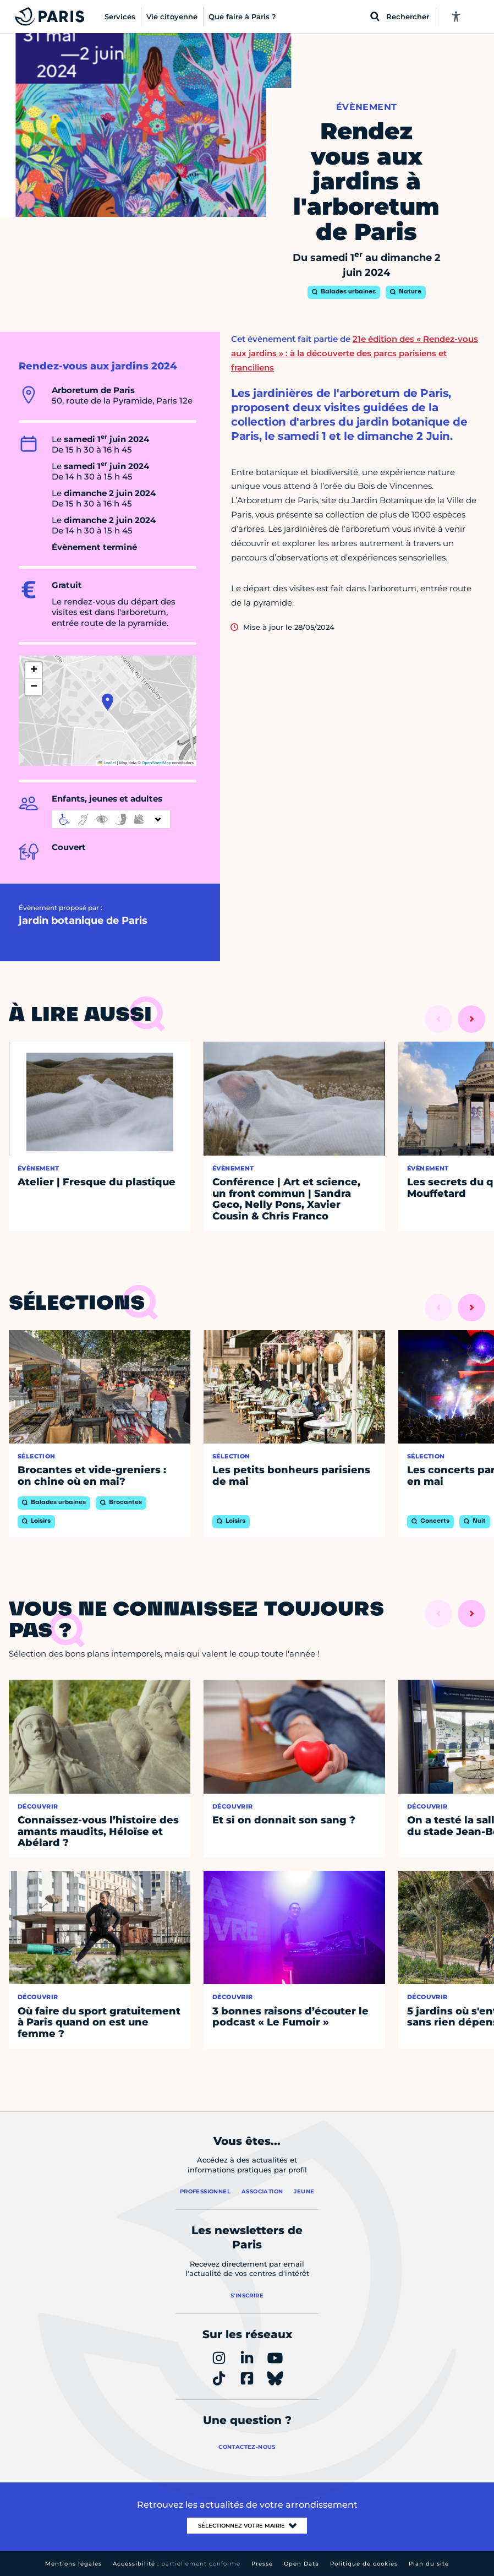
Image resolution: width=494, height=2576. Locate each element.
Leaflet (107, 762)
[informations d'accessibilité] (111, 819)
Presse (262, 2563)
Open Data (301, 2563)
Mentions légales (73, 2563)
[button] (107, 702)
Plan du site (429, 2563)
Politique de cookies (364, 2563)
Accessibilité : (176, 2563)
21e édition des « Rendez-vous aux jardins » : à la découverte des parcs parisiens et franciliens (354, 353)
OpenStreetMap (156, 762)
